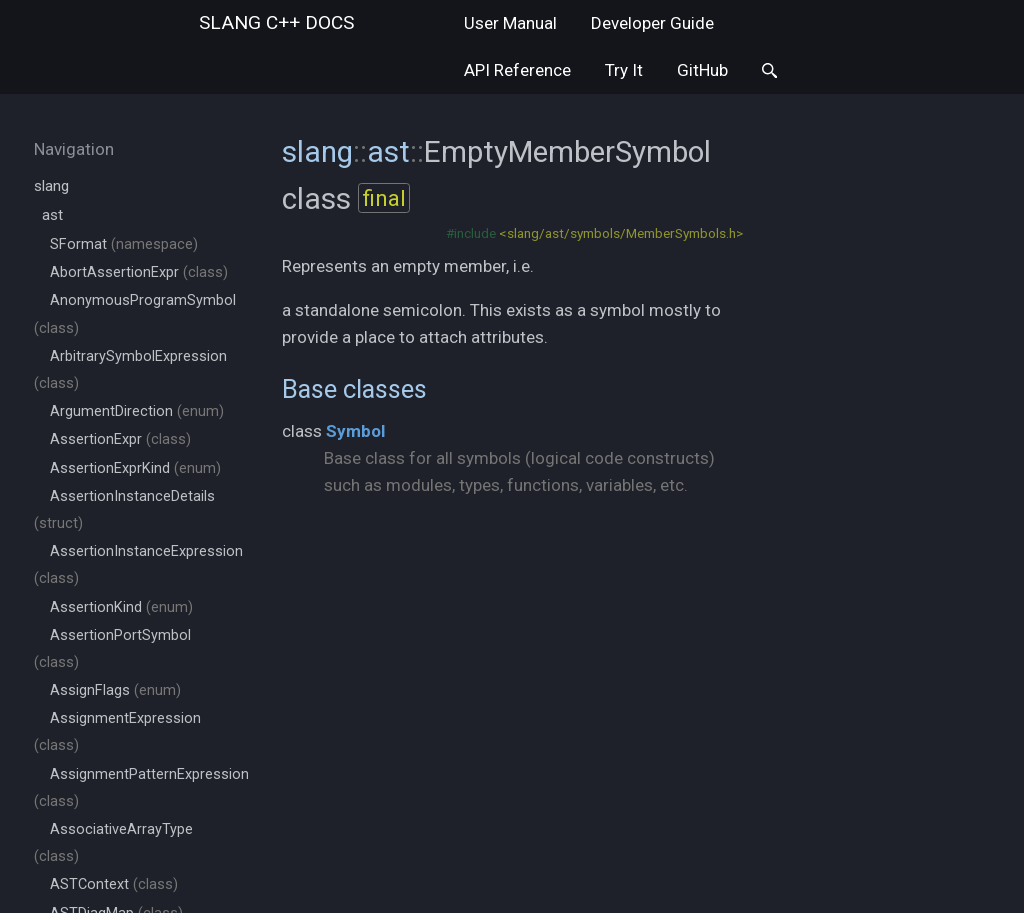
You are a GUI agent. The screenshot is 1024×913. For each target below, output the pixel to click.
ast (52, 215)
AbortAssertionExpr (139, 272)
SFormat (124, 244)
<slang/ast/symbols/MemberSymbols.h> (621, 233)
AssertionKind (121, 607)
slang (276, 22)
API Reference (517, 70)
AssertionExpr (120, 439)
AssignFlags (115, 690)
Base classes (354, 389)
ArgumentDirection (137, 411)
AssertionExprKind (135, 468)
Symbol (355, 431)
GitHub (702, 70)
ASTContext (114, 884)
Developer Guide (652, 23)
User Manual (510, 23)
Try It (624, 70)
